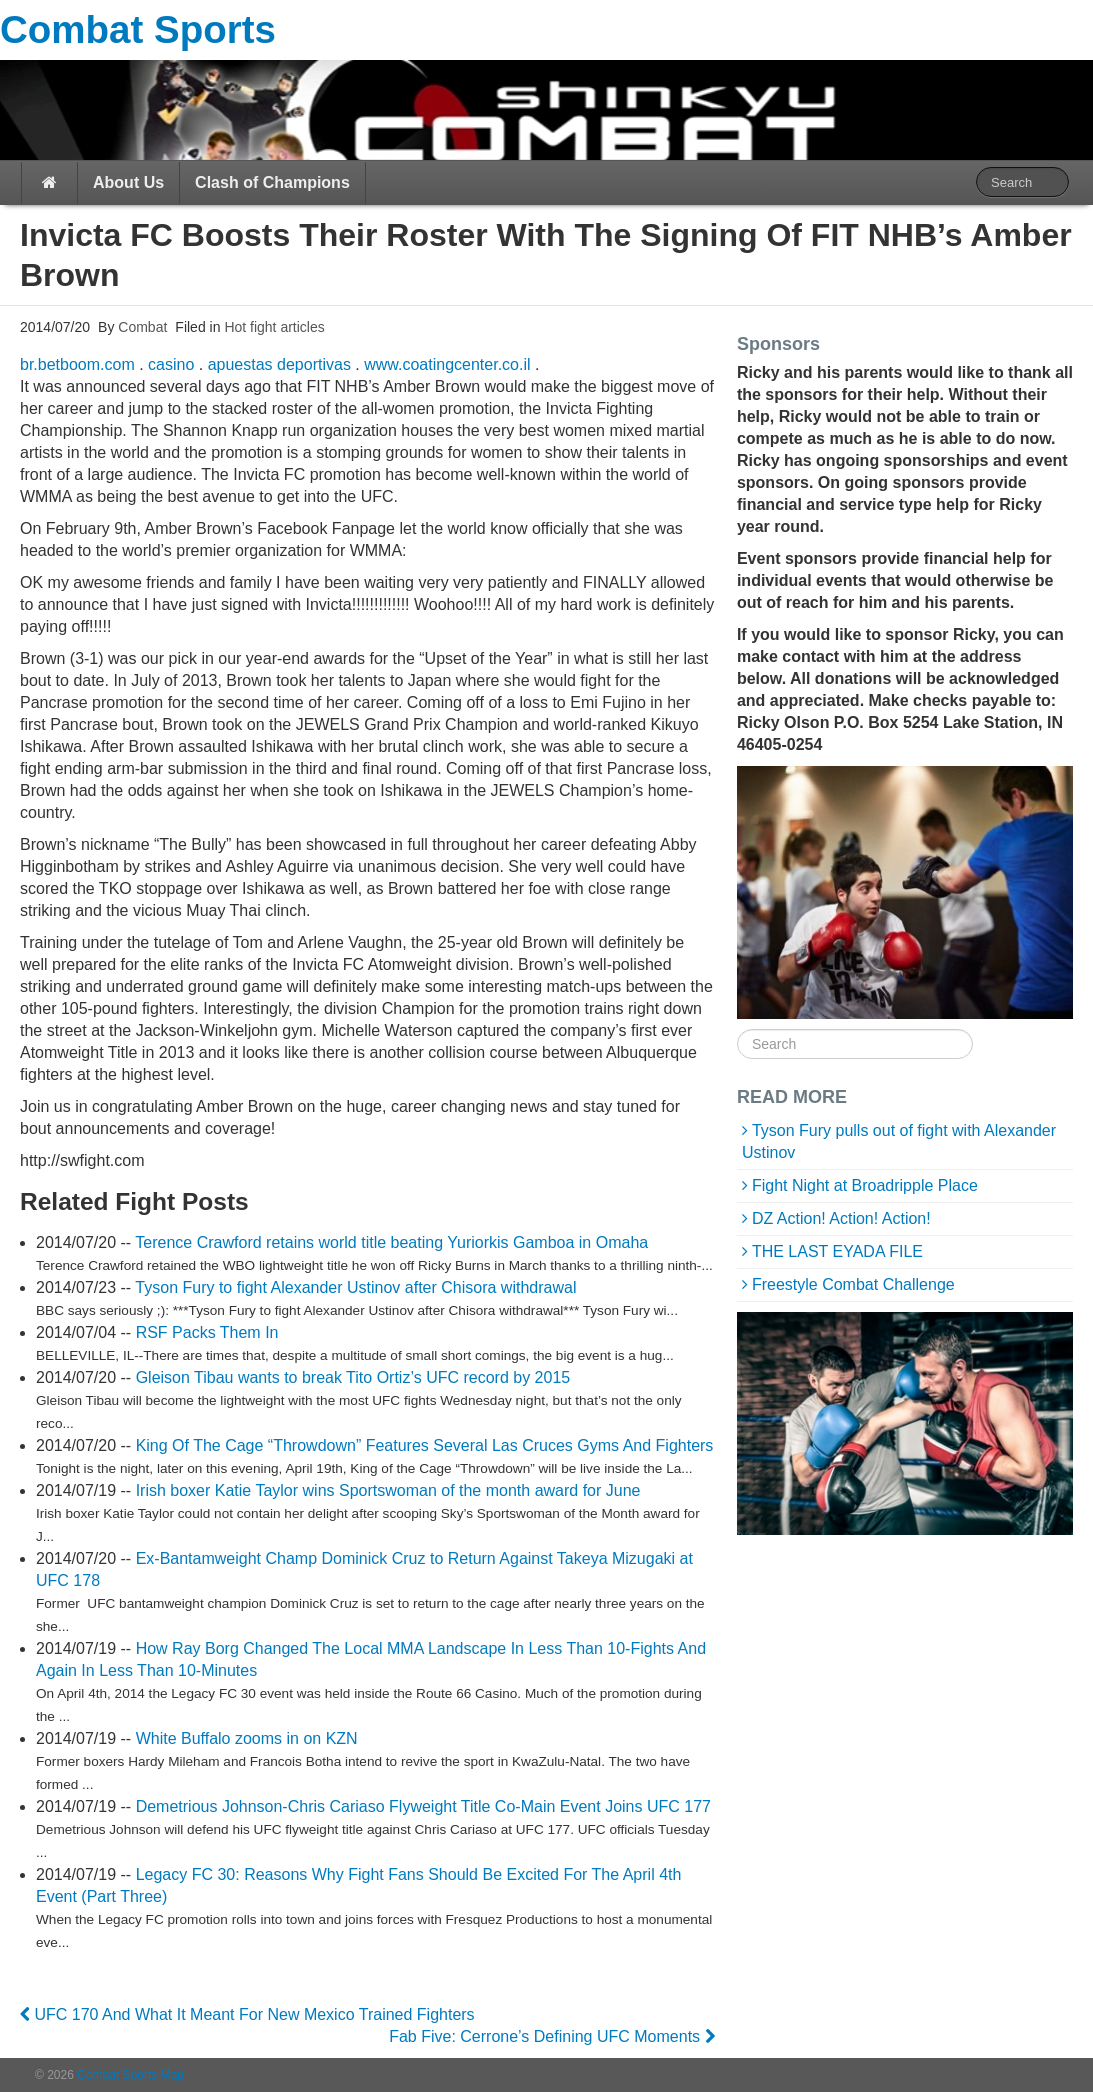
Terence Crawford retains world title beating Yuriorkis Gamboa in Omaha (391, 1242)
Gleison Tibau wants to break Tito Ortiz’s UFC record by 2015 (353, 1377)
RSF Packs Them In (207, 1332)
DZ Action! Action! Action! (841, 1218)
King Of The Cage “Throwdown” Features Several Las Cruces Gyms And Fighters (425, 1445)
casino (171, 364)
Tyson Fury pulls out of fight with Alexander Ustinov (899, 1141)
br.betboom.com (77, 364)
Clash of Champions (272, 182)
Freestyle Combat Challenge (853, 1284)
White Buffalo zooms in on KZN (247, 1738)
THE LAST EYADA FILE (837, 1251)
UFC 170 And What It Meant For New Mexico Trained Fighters (247, 2014)
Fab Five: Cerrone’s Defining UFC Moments (551, 2036)
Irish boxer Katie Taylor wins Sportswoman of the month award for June (388, 1490)
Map (172, 2075)
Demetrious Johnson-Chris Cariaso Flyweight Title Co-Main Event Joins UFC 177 (423, 1806)
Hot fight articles (274, 327)
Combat (140, 327)
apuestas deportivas (279, 364)
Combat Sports (138, 29)
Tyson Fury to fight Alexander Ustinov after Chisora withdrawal (355, 1287)
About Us (128, 182)
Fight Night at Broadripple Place (865, 1185)
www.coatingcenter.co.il (447, 364)
